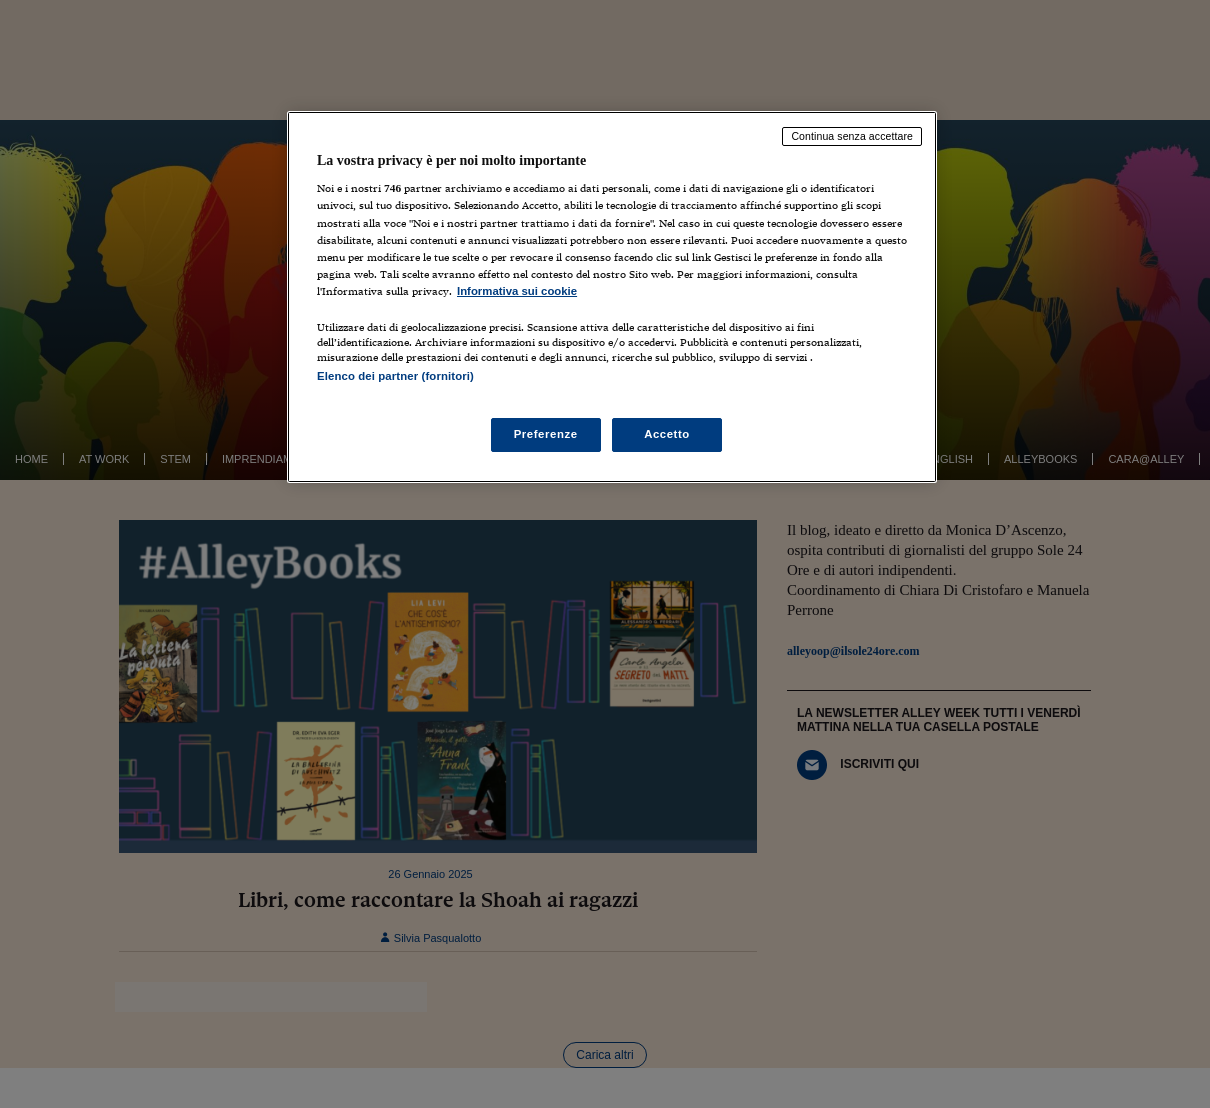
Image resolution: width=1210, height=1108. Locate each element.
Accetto (667, 434)
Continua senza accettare (852, 136)
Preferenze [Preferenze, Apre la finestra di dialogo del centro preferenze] (546, 434)
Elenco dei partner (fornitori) (395, 376)
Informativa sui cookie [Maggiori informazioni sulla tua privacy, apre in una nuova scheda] (517, 291)
